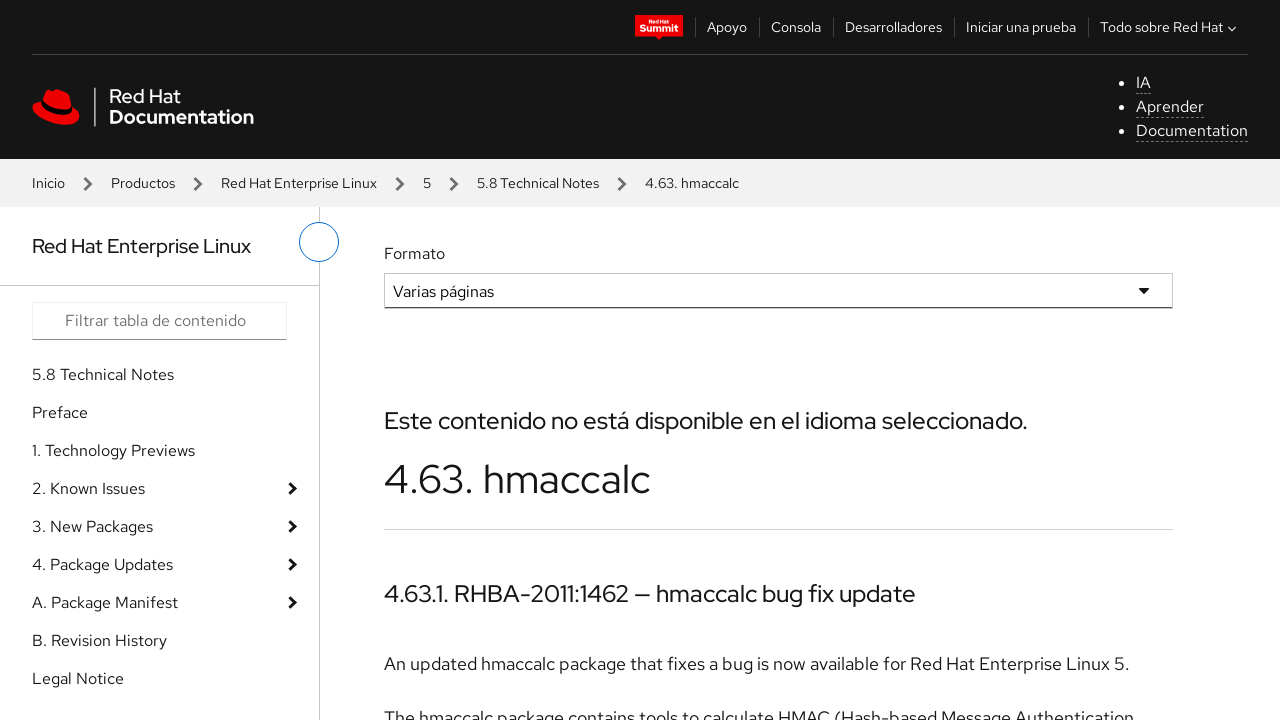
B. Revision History (99, 640)
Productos (143, 183)
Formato (414, 253)
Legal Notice (78, 678)
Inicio (48, 183)
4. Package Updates (102, 564)
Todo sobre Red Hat (1170, 27)
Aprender (1170, 106)
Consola (796, 27)
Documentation (1192, 130)
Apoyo (727, 27)
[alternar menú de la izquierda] (319, 242)
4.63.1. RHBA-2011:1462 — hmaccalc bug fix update (650, 593)
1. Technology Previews (113, 450)
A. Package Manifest (105, 602)
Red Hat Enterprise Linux (299, 183)
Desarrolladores (893, 27)
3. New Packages (92, 526)
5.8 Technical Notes (538, 183)
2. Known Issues (88, 488)
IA (1143, 82)
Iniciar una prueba (1021, 27)
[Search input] (159, 321)
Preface (60, 412)
